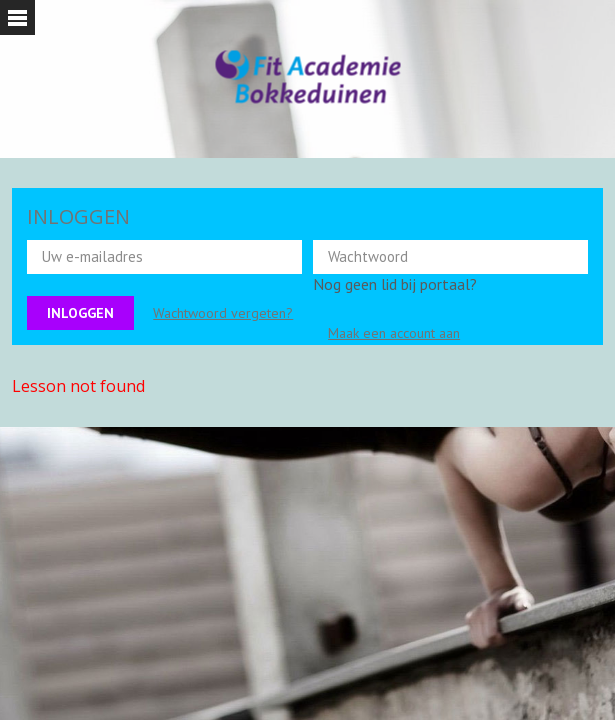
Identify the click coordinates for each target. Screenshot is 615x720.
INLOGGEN (78, 216)
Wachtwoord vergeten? (223, 313)
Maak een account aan (394, 333)
